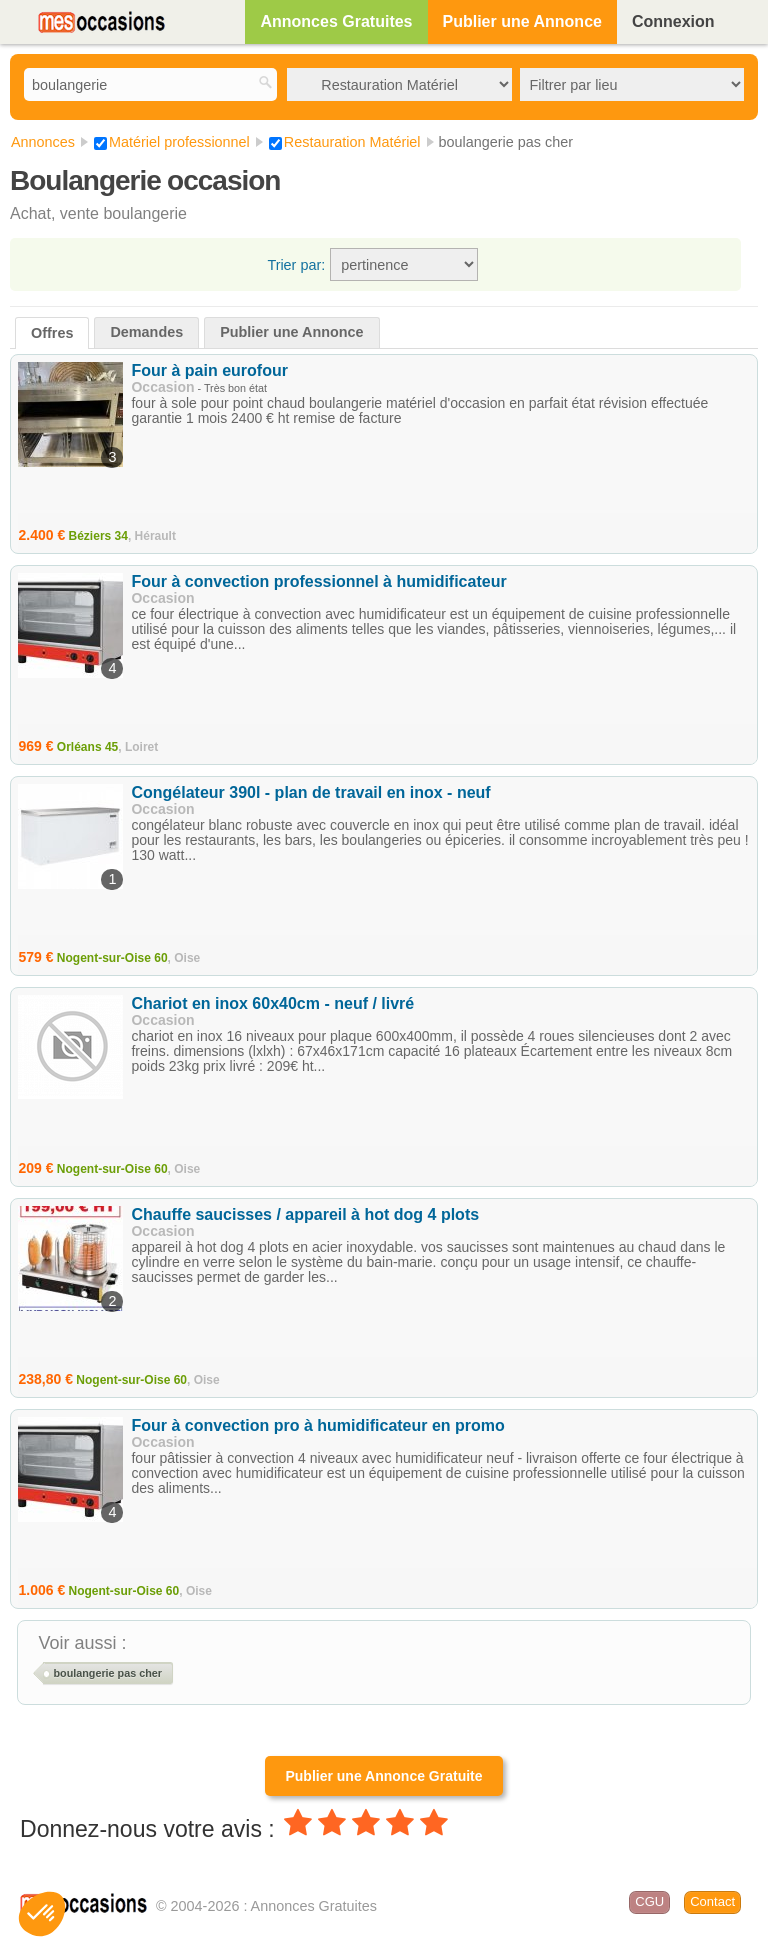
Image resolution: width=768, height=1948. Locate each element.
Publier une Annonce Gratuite (383, 1776)
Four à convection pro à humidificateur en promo (317, 1425)
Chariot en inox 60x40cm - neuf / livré (272, 1003)
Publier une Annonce (522, 21)
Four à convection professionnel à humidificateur (318, 581)
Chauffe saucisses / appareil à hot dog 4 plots (305, 1214)
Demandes (146, 332)
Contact (712, 1901)
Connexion (673, 21)
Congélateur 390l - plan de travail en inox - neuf (310, 792)
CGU (649, 1901)
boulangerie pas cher (107, 1673)
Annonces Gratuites (336, 21)
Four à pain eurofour (209, 370)
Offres (52, 333)
